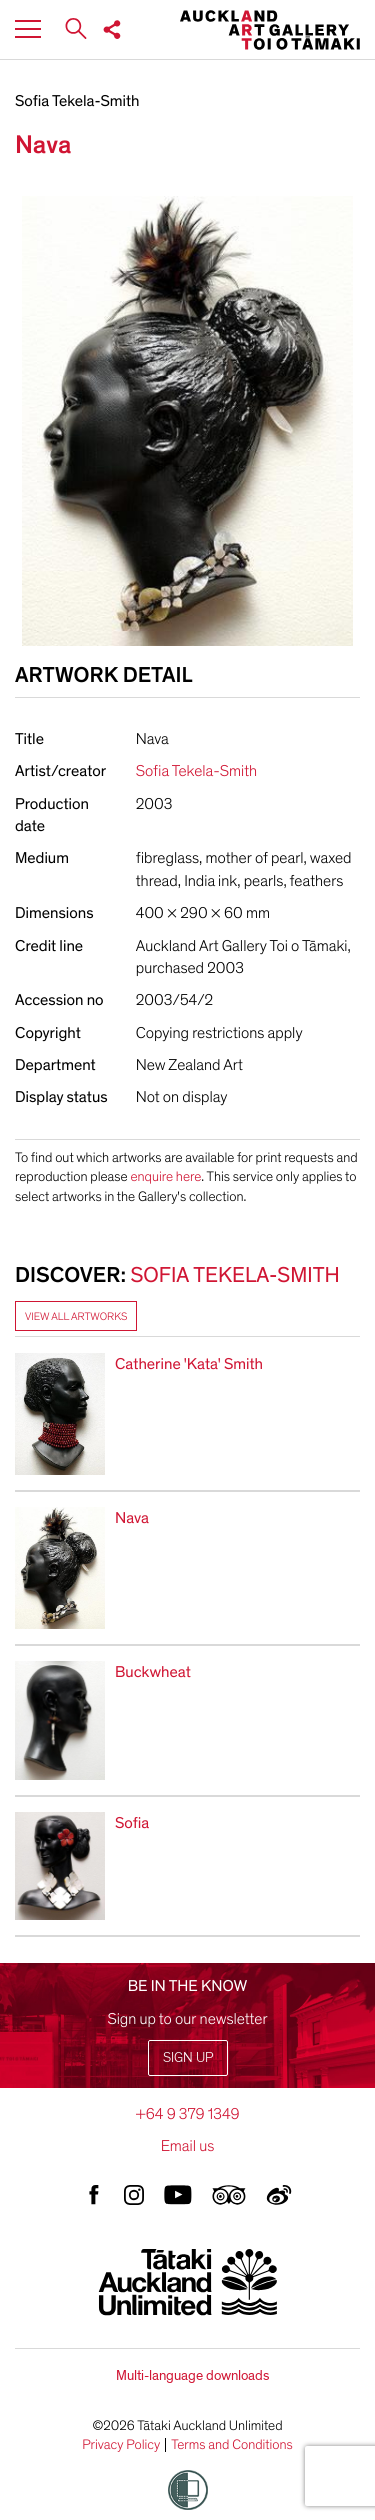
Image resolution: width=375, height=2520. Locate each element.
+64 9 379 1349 (187, 2114)
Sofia (132, 1823)
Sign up (188, 2057)
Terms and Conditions (232, 2445)
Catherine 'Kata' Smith (189, 1364)
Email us (188, 2146)
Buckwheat (153, 1672)
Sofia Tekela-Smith (77, 101)
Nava (132, 1518)
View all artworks (76, 1316)
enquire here (165, 1176)
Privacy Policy (121, 2445)
